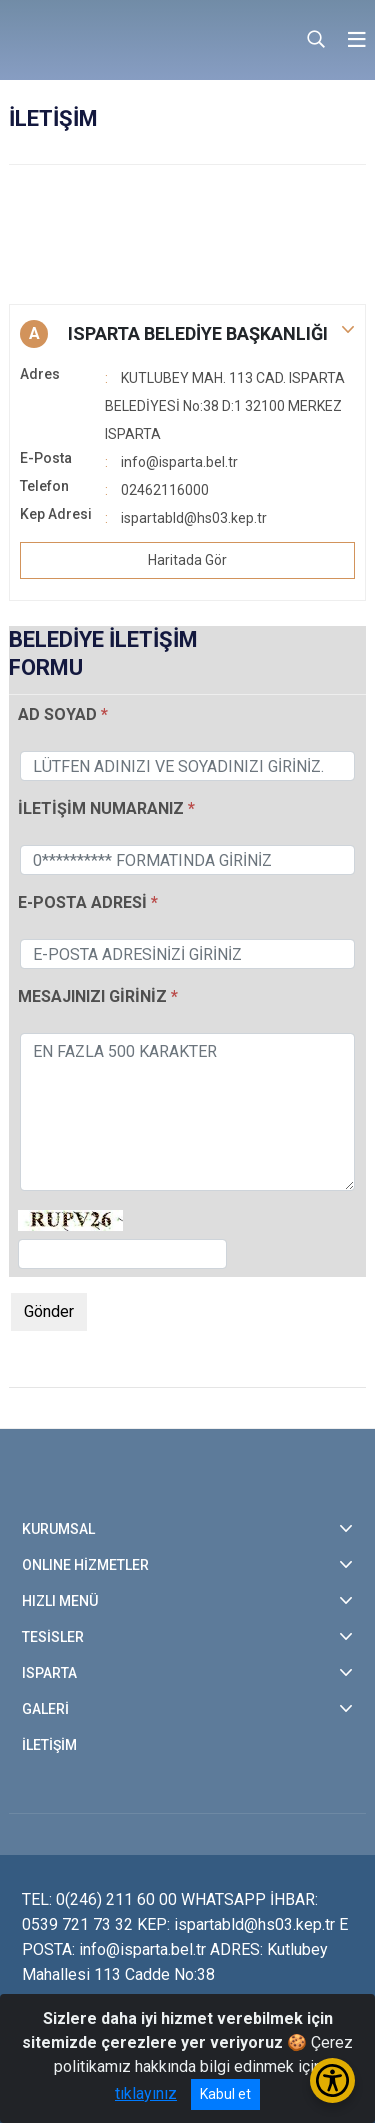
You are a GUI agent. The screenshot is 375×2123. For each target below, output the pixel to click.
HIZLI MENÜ (60, 1601)
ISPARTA (49, 1673)
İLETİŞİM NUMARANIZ (101, 808)
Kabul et (225, 2094)
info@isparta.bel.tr (179, 462)
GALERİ (45, 1709)
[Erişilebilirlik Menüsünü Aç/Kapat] (332, 2080)
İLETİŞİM (49, 1745)
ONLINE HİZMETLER (85, 1565)
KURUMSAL (58, 1529)
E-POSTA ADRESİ (82, 902)
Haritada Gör (187, 560)
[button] (187, 334)
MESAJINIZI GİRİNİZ (94, 996)
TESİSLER (53, 1637)
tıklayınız (146, 2093)
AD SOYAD (57, 714)
